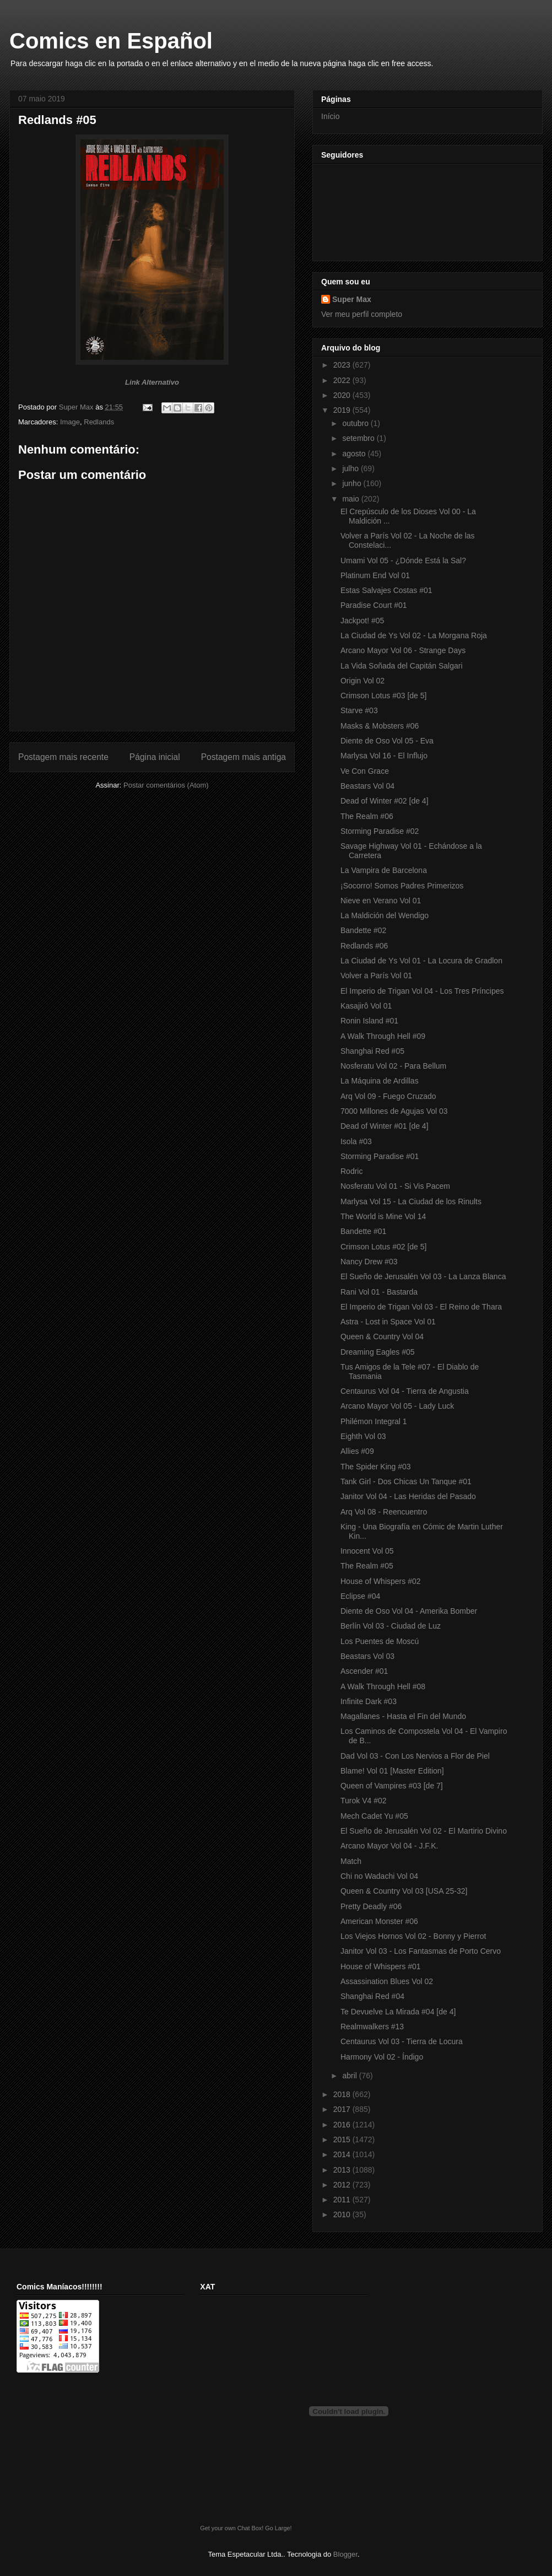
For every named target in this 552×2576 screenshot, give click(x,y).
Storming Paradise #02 (379, 831)
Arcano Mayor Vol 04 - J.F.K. (389, 1845)
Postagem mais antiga (243, 757)
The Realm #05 (366, 1565)
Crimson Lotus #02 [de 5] (383, 1246)
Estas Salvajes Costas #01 (386, 590)
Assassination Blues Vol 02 (386, 1981)
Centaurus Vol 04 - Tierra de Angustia (404, 1391)
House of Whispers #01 (380, 1966)
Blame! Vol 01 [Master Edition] (392, 1770)
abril (350, 2075)
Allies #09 (357, 1451)
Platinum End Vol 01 (375, 575)
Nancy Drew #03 (369, 1261)
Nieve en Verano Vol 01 (380, 900)
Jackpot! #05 (362, 620)
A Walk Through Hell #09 (382, 1036)
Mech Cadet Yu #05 (374, 1816)
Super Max (351, 299)
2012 (343, 2184)
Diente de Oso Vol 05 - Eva (387, 740)
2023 (343, 364)
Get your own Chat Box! (231, 2528)
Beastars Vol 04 (367, 786)
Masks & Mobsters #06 (379, 725)
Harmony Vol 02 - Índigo (381, 2056)
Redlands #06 (364, 945)
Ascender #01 (364, 1671)
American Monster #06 (379, 1921)
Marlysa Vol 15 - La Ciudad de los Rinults (410, 1201)
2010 (343, 2214)
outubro (356, 423)
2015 (343, 2139)
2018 (343, 2094)
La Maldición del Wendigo (384, 915)
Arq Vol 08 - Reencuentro (383, 1511)
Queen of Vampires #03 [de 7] (391, 1785)
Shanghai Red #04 (372, 1996)
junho (352, 483)
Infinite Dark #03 (368, 1701)
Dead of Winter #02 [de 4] (384, 800)
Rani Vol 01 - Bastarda (379, 1291)
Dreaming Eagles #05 (377, 1352)
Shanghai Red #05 (372, 1051)
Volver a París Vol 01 (376, 975)
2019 (343, 410)
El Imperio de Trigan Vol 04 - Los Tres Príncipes (422, 991)
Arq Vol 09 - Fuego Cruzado (388, 1096)
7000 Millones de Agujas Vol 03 (394, 1111)
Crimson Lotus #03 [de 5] (383, 695)
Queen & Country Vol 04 (382, 1336)
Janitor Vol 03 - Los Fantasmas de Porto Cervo (420, 1951)
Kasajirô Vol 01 (366, 1005)
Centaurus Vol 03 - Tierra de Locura (401, 2041)
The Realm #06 (366, 816)
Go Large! (278, 2528)
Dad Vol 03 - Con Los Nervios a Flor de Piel (415, 1756)
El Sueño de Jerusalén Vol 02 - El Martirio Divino (423, 1830)
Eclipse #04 (360, 1596)
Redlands (99, 422)
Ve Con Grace (364, 771)
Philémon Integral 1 (373, 1421)
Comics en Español (111, 41)
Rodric (351, 1171)
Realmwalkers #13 (372, 2026)
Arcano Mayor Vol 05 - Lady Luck (397, 1406)
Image (70, 422)
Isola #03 (356, 1141)
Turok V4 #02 (363, 1800)
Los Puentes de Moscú (379, 1641)
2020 (343, 395)
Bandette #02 (363, 930)
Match (350, 1861)
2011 (343, 2199)
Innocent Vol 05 (367, 1550)
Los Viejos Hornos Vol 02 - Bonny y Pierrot (413, 1936)
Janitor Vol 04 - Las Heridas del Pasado (408, 1496)
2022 (343, 380)
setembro (359, 438)
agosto (354, 453)
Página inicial (154, 757)
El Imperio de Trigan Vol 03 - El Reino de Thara (421, 1306)
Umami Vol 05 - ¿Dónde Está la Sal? (403, 560)
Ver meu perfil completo (361, 314)
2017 (343, 2109)
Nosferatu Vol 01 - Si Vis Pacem (395, 1186)
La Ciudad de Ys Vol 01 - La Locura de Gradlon (421, 960)
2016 (343, 2124)
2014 (343, 2154)
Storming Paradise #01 (379, 1156)
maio (351, 498)
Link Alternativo (152, 382)
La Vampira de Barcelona (383, 870)
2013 (343, 2169)
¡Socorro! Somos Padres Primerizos (401, 885)
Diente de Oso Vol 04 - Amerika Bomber (408, 1611)
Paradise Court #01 (373, 605)
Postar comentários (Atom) (166, 785)
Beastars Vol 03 (367, 1656)
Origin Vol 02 (362, 680)
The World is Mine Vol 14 (383, 1216)
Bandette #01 (363, 1231)
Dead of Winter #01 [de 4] (384, 1126)
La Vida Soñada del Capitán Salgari (401, 665)
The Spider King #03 (375, 1466)
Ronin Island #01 (369, 1020)
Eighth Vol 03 (363, 1436)
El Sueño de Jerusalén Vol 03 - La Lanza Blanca (423, 1276)
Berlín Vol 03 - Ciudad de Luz (390, 1625)
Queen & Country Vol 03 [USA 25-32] (403, 1891)
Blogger (345, 2554)
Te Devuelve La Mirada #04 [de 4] (398, 2011)
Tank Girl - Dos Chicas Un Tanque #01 (406, 1481)
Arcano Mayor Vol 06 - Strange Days (403, 650)
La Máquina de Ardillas (379, 1080)
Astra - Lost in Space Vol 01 (388, 1321)
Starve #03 (359, 710)
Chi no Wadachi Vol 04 (379, 1876)
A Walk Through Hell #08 (382, 1686)
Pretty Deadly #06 (371, 1906)
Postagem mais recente (63, 757)
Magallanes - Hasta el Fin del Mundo (403, 1716)
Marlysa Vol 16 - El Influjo (383, 755)
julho (351, 468)
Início (330, 116)
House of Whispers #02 (380, 1581)
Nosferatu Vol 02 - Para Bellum (393, 1065)
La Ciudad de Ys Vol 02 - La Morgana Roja (413, 635)
